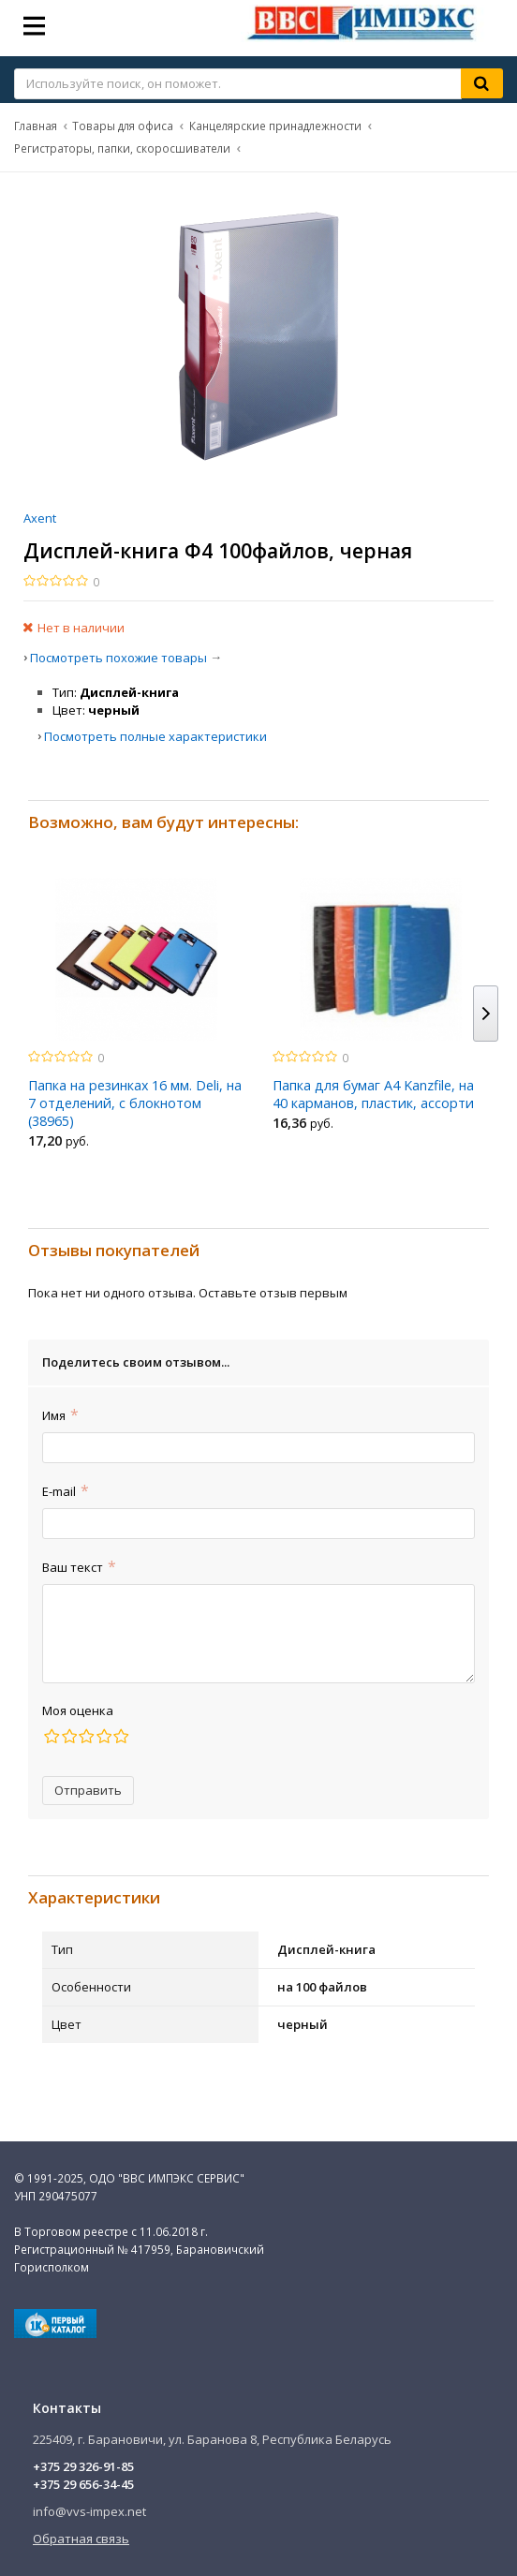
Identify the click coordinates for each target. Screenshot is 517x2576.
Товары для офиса (122, 125)
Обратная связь (81, 2538)
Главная (35, 125)
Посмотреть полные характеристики (155, 736)
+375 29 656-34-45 (83, 2484)
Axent (39, 518)
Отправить (88, 1790)
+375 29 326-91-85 (83, 2466)
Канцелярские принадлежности (275, 125)
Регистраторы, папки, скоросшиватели (122, 148)
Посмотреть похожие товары (118, 657)
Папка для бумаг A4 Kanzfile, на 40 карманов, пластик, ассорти (373, 1094)
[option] (136, 1019)
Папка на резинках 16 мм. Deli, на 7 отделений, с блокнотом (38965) (135, 1103)
